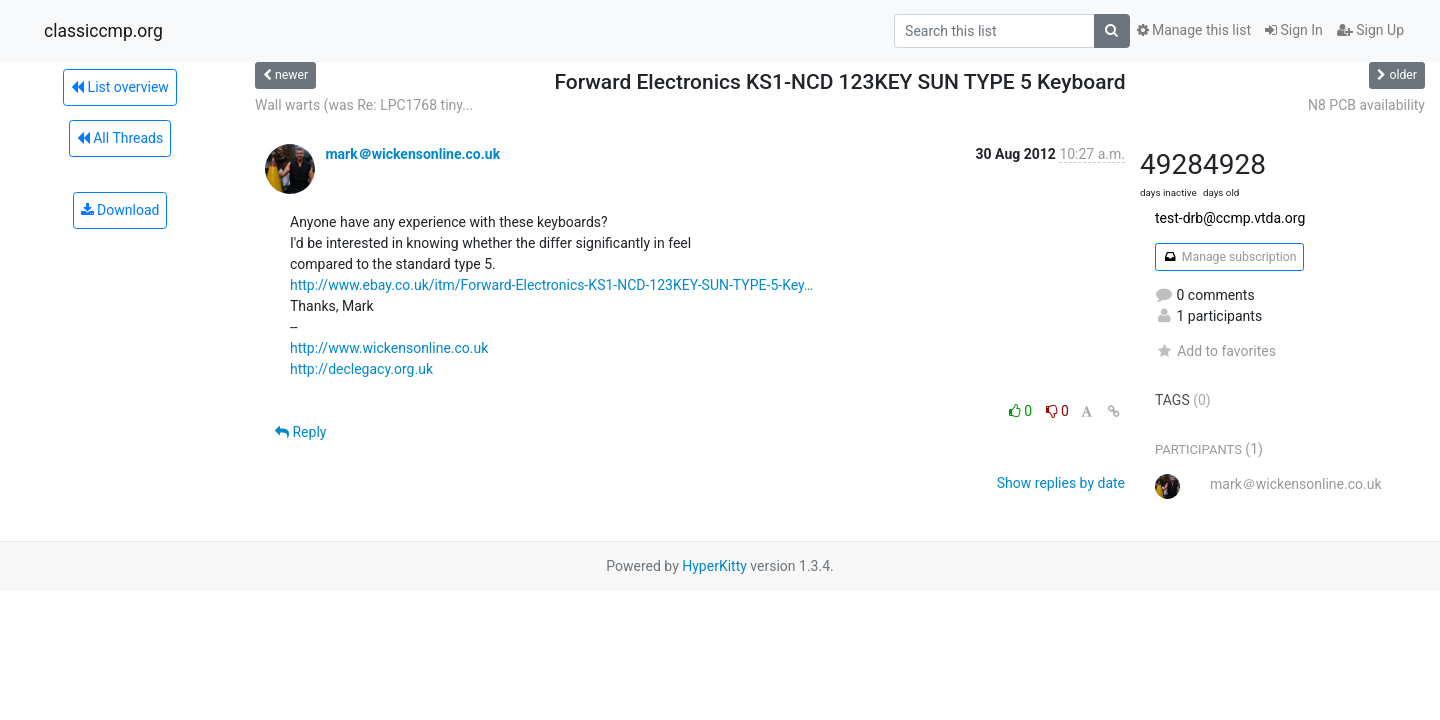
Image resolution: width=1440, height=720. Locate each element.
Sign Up (1370, 30)
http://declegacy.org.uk (361, 369)
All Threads (120, 138)
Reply (300, 432)
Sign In (1294, 30)
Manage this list (1194, 30)
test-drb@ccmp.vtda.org (1230, 218)
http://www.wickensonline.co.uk (389, 348)
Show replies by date (1061, 483)
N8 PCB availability (1366, 105)
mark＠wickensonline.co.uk (412, 154)
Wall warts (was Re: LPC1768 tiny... (364, 105)
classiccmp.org (103, 31)
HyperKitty (714, 566)
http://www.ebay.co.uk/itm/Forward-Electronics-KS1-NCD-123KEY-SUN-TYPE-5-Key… (551, 285)
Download (120, 210)
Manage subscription (1229, 257)
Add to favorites (1215, 351)
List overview (120, 87)
